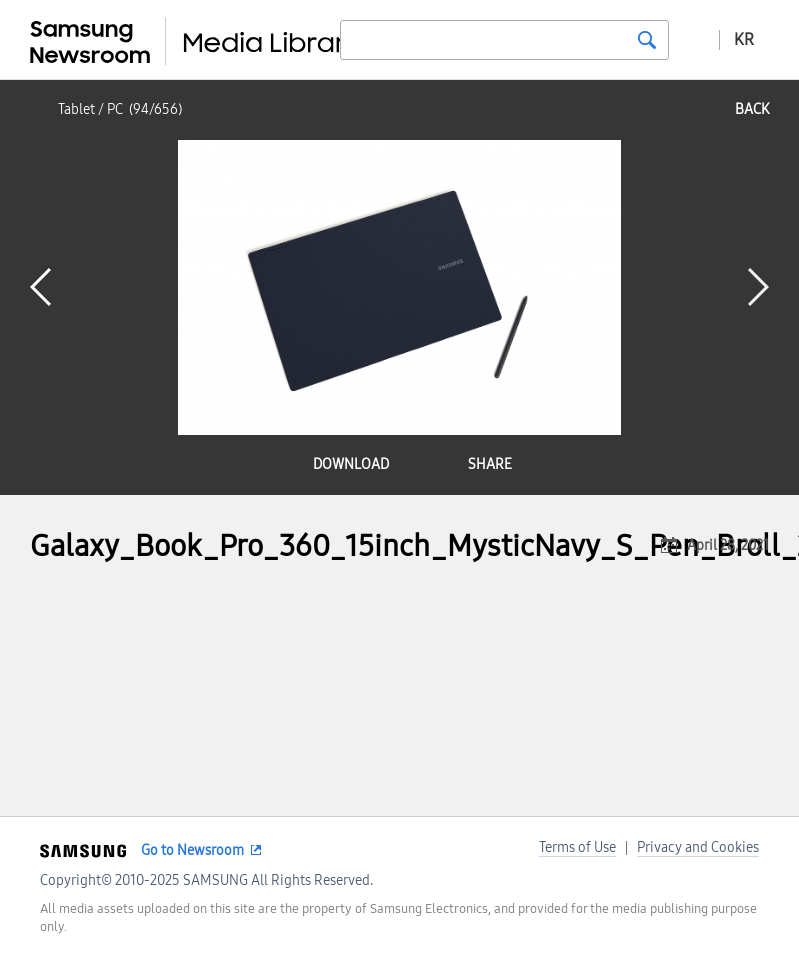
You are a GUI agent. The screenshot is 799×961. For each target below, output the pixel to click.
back (752, 109)
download (351, 464)
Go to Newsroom (192, 850)
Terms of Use (577, 847)
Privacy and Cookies (698, 847)
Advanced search (694, 39)
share (490, 464)
